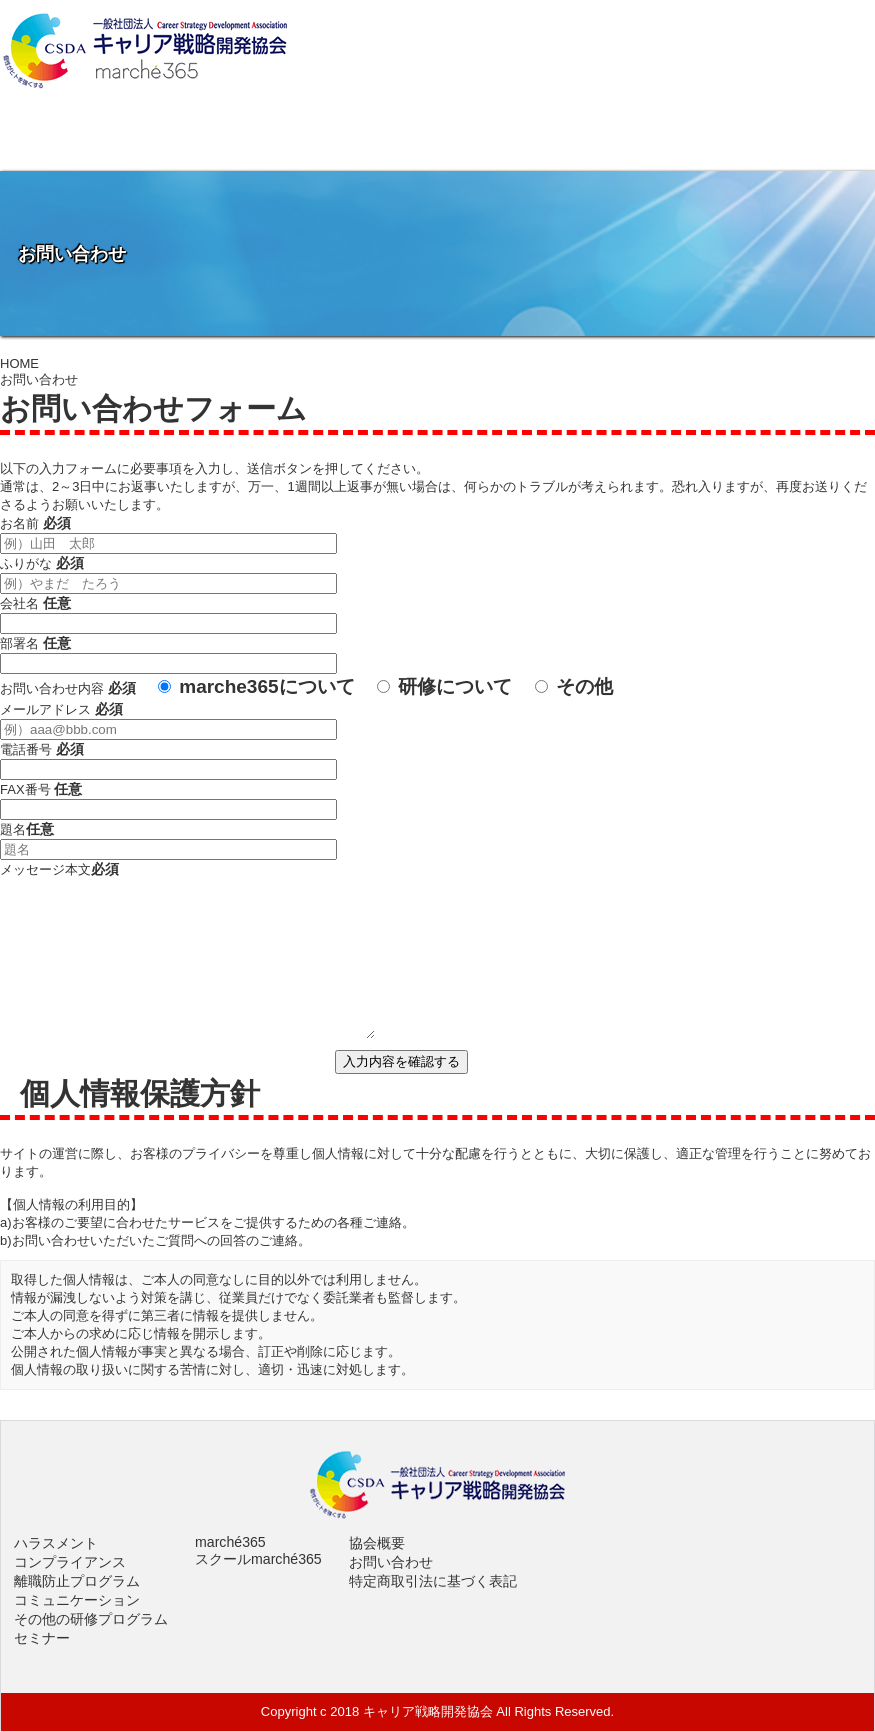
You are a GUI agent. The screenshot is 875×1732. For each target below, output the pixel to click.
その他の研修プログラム (91, 1619)
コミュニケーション (77, 1600)
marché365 (230, 1542)
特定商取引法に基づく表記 (433, 1581)
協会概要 (109, 141)
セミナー (42, 1638)
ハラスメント (56, 1543)
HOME (19, 363)
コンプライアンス (70, 1562)
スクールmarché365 (258, 1559)
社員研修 (328, 141)
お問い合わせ (766, 141)
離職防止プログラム (77, 1581)
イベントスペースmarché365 (547, 142)
